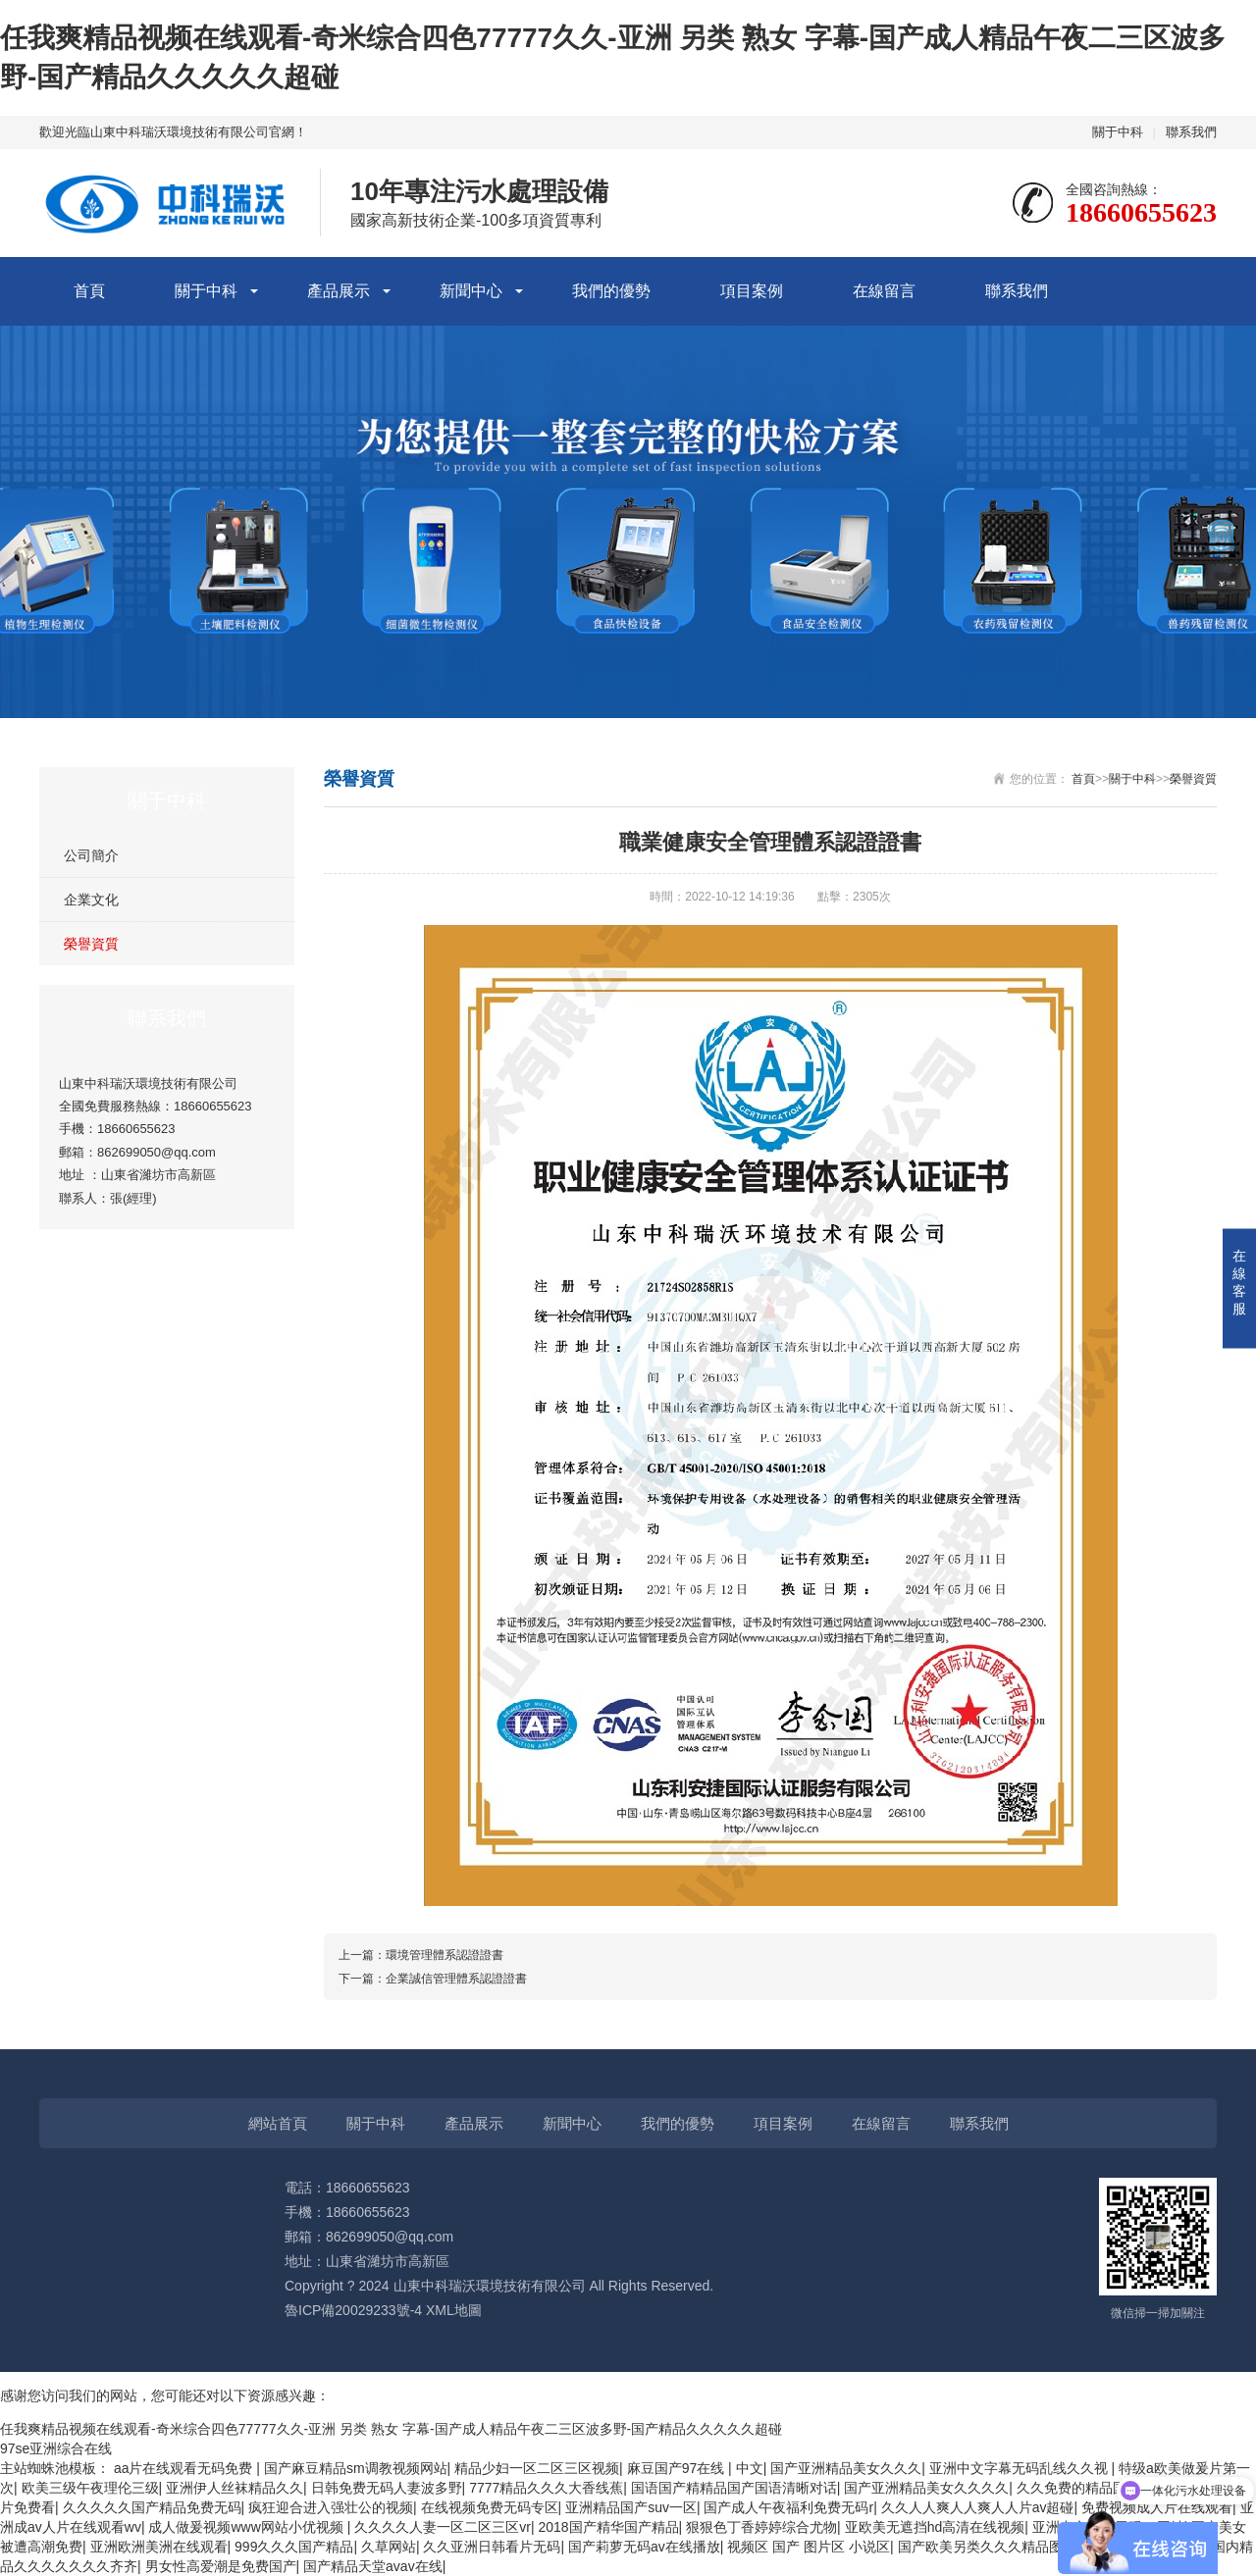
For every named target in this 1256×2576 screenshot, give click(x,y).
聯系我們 (1191, 132)
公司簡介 (91, 855)
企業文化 (91, 899)
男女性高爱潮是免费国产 (220, 2566)
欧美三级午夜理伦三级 (90, 2488)
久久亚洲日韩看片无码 (491, 2546)
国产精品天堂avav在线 (373, 2566)
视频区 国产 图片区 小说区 (808, 2546)
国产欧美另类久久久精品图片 (987, 2546)
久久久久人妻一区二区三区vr (442, 2527)
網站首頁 (277, 2123)
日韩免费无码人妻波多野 (386, 2488)
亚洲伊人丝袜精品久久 (234, 2488)
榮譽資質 (91, 944)
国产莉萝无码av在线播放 (644, 2546)
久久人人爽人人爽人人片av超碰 (977, 2507)
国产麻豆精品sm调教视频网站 (355, 2468)
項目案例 (751, 291)
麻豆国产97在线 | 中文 (695, 2468)
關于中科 (1117, 132)
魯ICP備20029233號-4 (353, 2310)
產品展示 (338, 291)
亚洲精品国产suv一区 (631, 2507)
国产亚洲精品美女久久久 (845, 2468)
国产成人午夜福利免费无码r (788, 2507)
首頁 (89, 291)
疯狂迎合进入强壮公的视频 (330, 2507)
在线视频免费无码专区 (489, 2507)
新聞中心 (471, 291)
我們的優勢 (611, 291)
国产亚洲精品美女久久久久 (926, 2488)
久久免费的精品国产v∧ (1088, 2488)
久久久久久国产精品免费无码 (152, 2507)
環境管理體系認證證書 (444, 1955)
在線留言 (884, 291)
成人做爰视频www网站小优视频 (247, 2527)
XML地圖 (454, 2310)
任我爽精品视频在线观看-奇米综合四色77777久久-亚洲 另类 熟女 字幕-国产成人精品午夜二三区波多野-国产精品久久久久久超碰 (391, 2429)
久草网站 (388, 2546)
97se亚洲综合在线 (56, 2448)
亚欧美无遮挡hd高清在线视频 (935, 2527)
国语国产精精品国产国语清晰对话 (734, 2488)
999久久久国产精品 (294, 2546)
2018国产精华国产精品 (608, 2527)
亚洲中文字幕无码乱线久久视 (1020, 2468)
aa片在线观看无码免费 (185, 2468)
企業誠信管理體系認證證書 (456, 1978)
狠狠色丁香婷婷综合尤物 (761, 2527)
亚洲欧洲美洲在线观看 (159, 2546)
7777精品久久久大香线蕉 (546, 2488)
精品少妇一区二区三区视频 (536, 2468)
